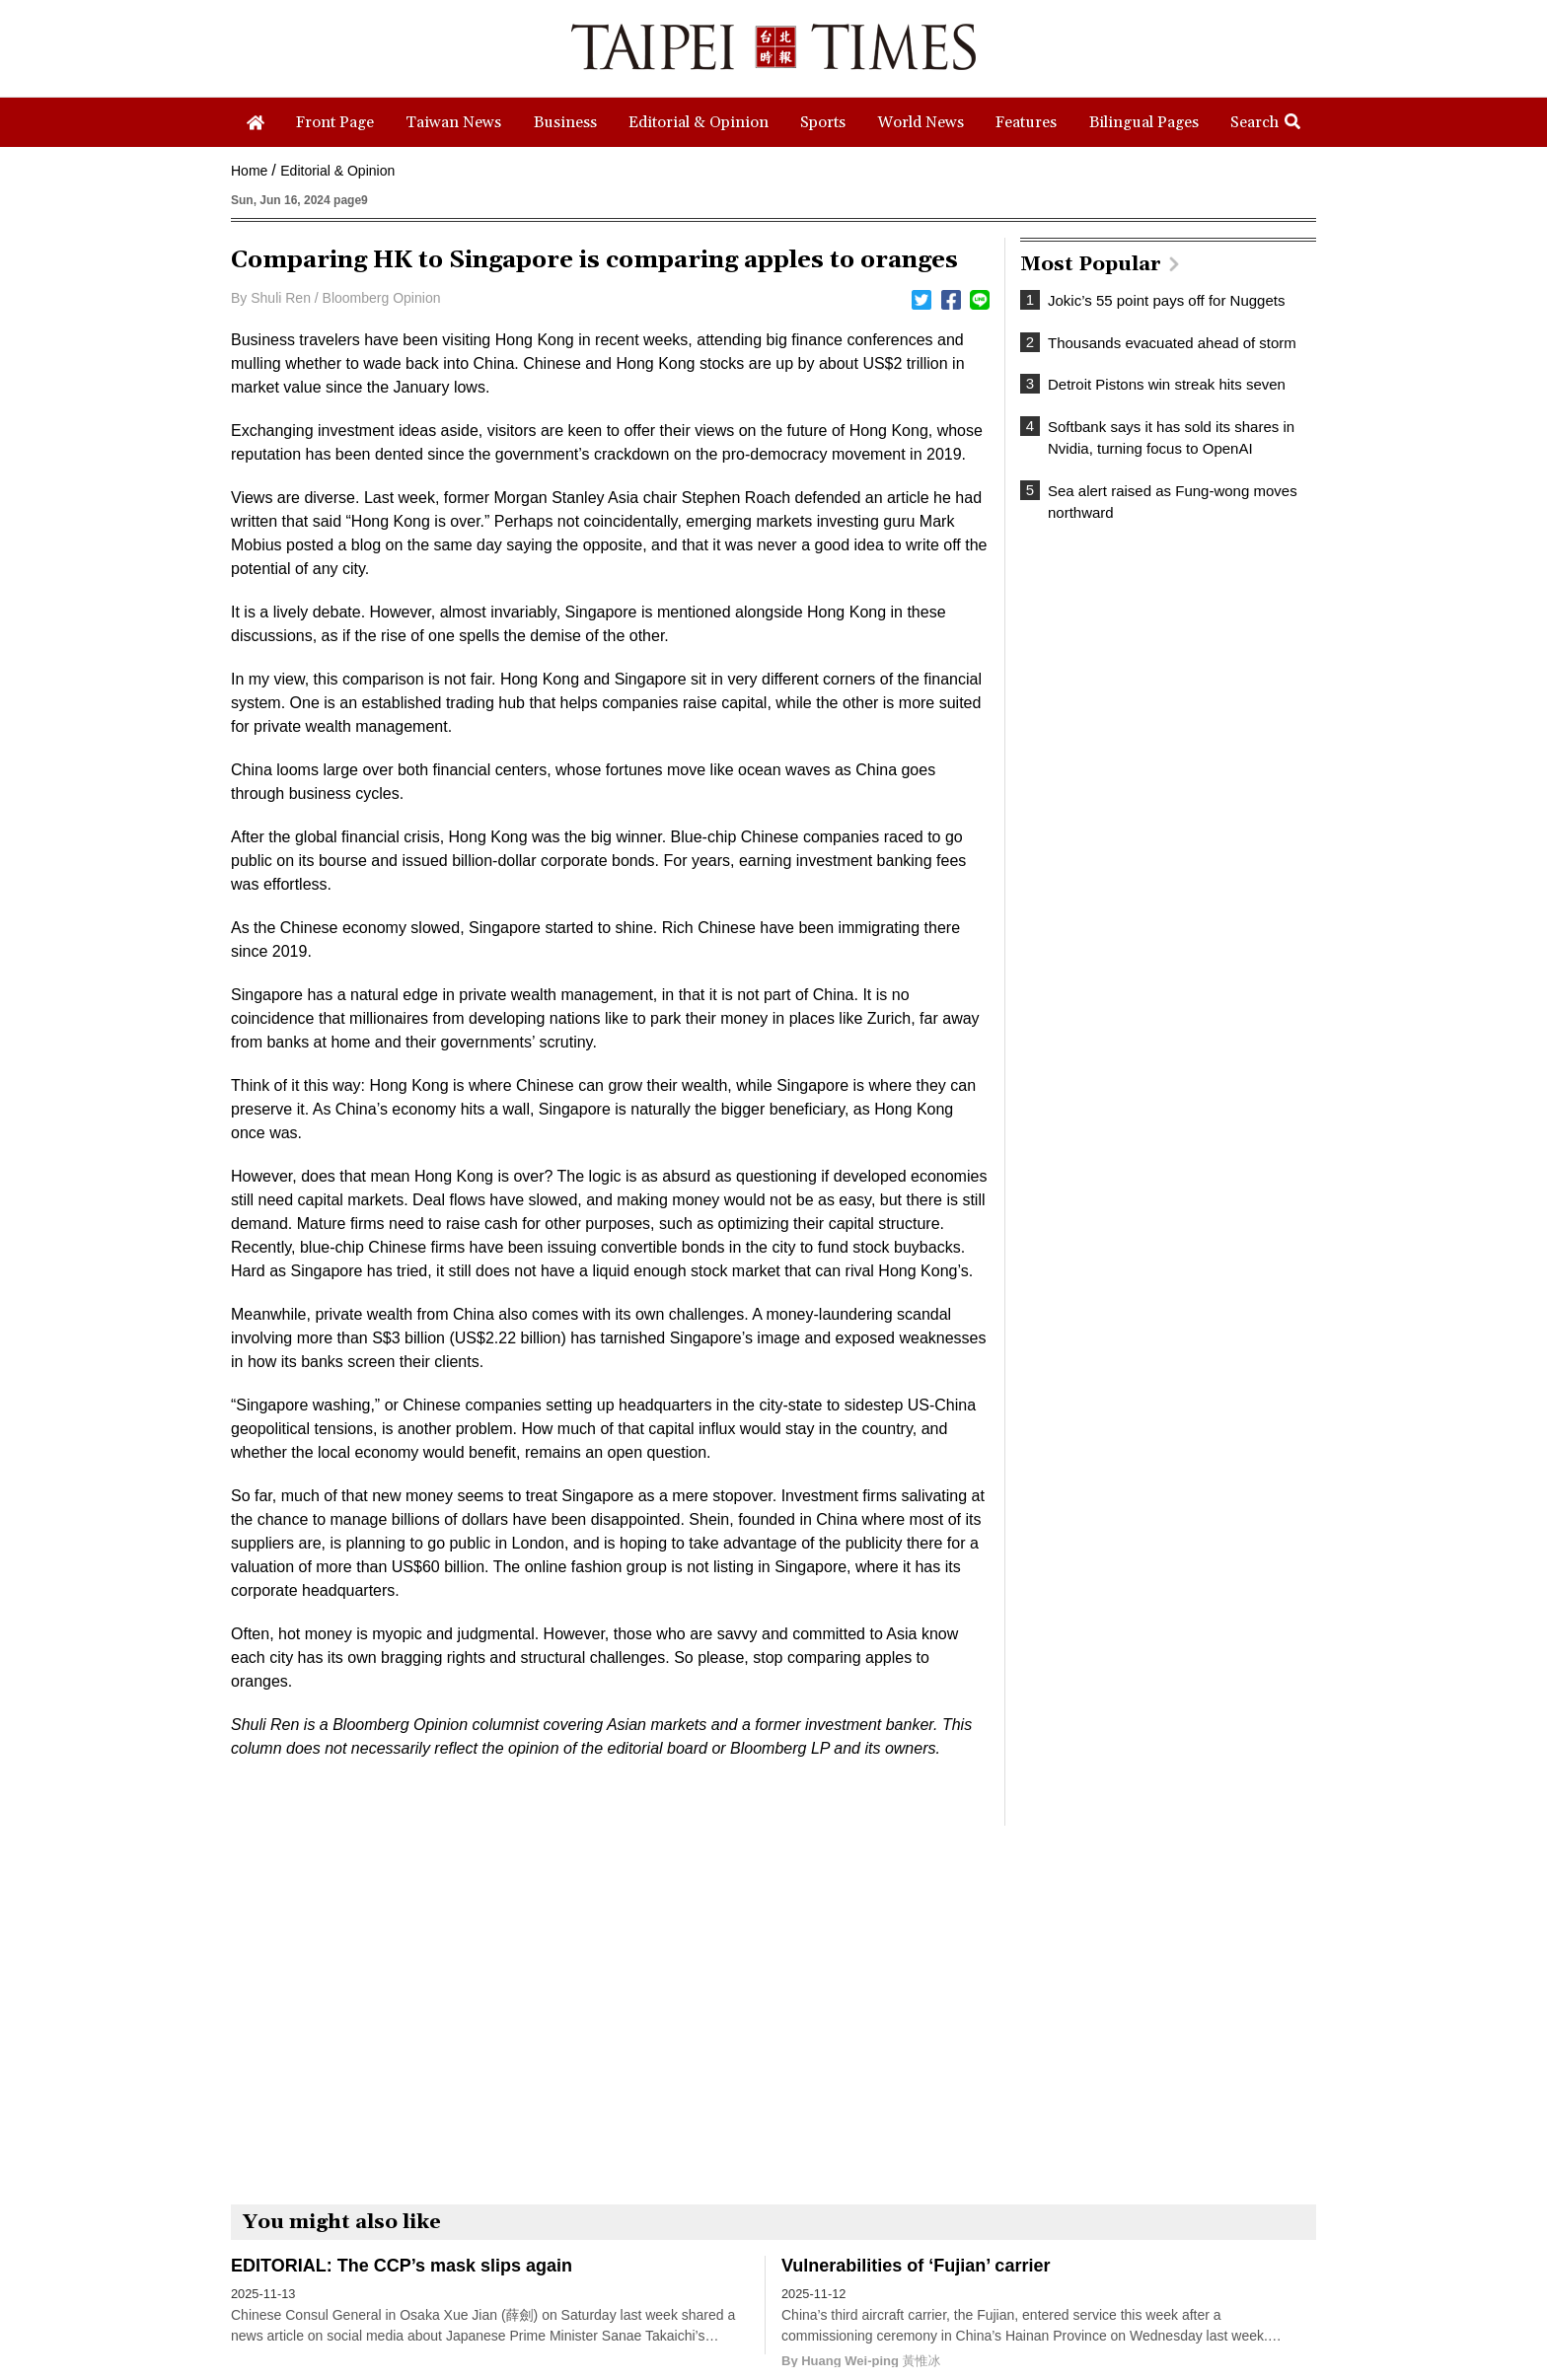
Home (249, 171)
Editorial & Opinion (337, 171)
